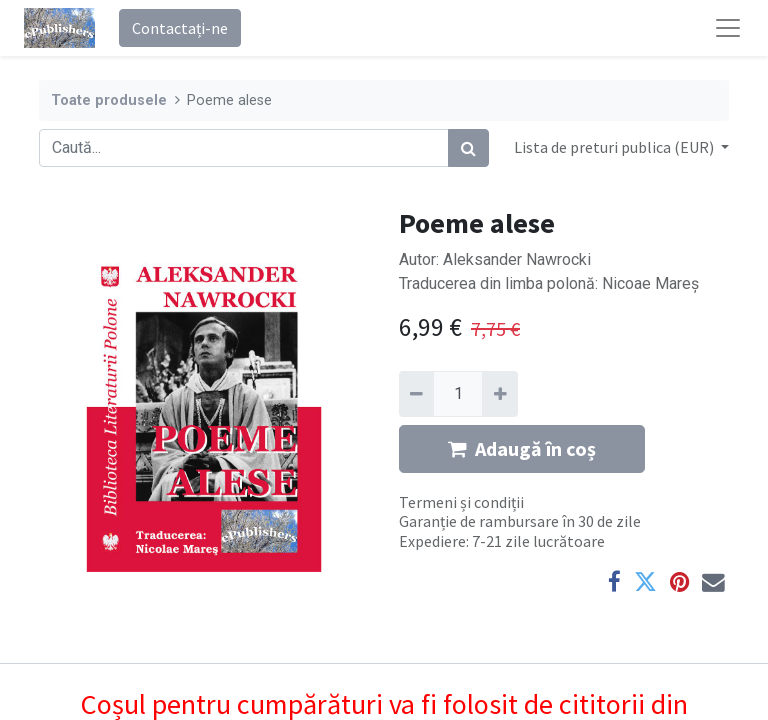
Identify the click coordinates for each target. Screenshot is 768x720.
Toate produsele (109, 100)
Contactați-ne (180, 28)
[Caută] (468, 148)
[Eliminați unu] (416, 394)
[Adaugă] (499, 394)
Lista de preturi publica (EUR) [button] (615, 147)
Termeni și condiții (461, 502)
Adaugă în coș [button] (522, 448)
